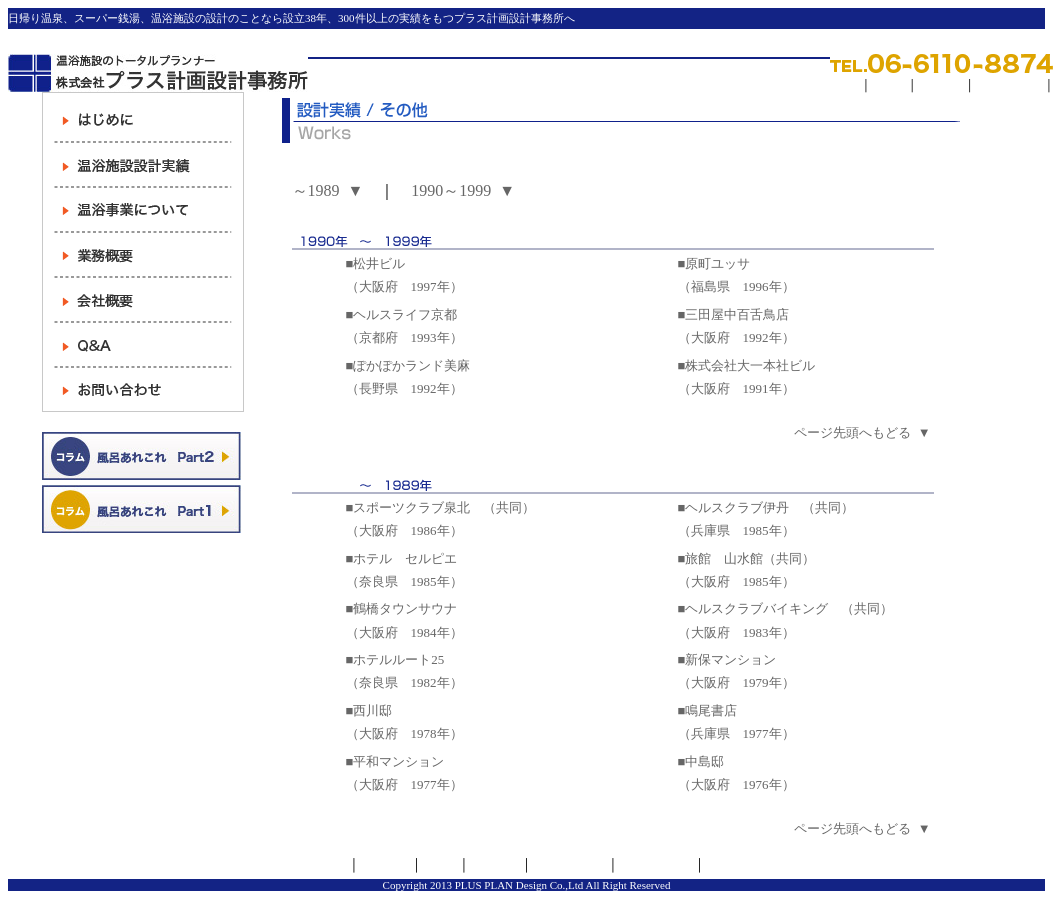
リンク (889, 85)
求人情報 (941, 85)
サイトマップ (1009, 85)
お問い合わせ (656, 865)
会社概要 (385, 865)
